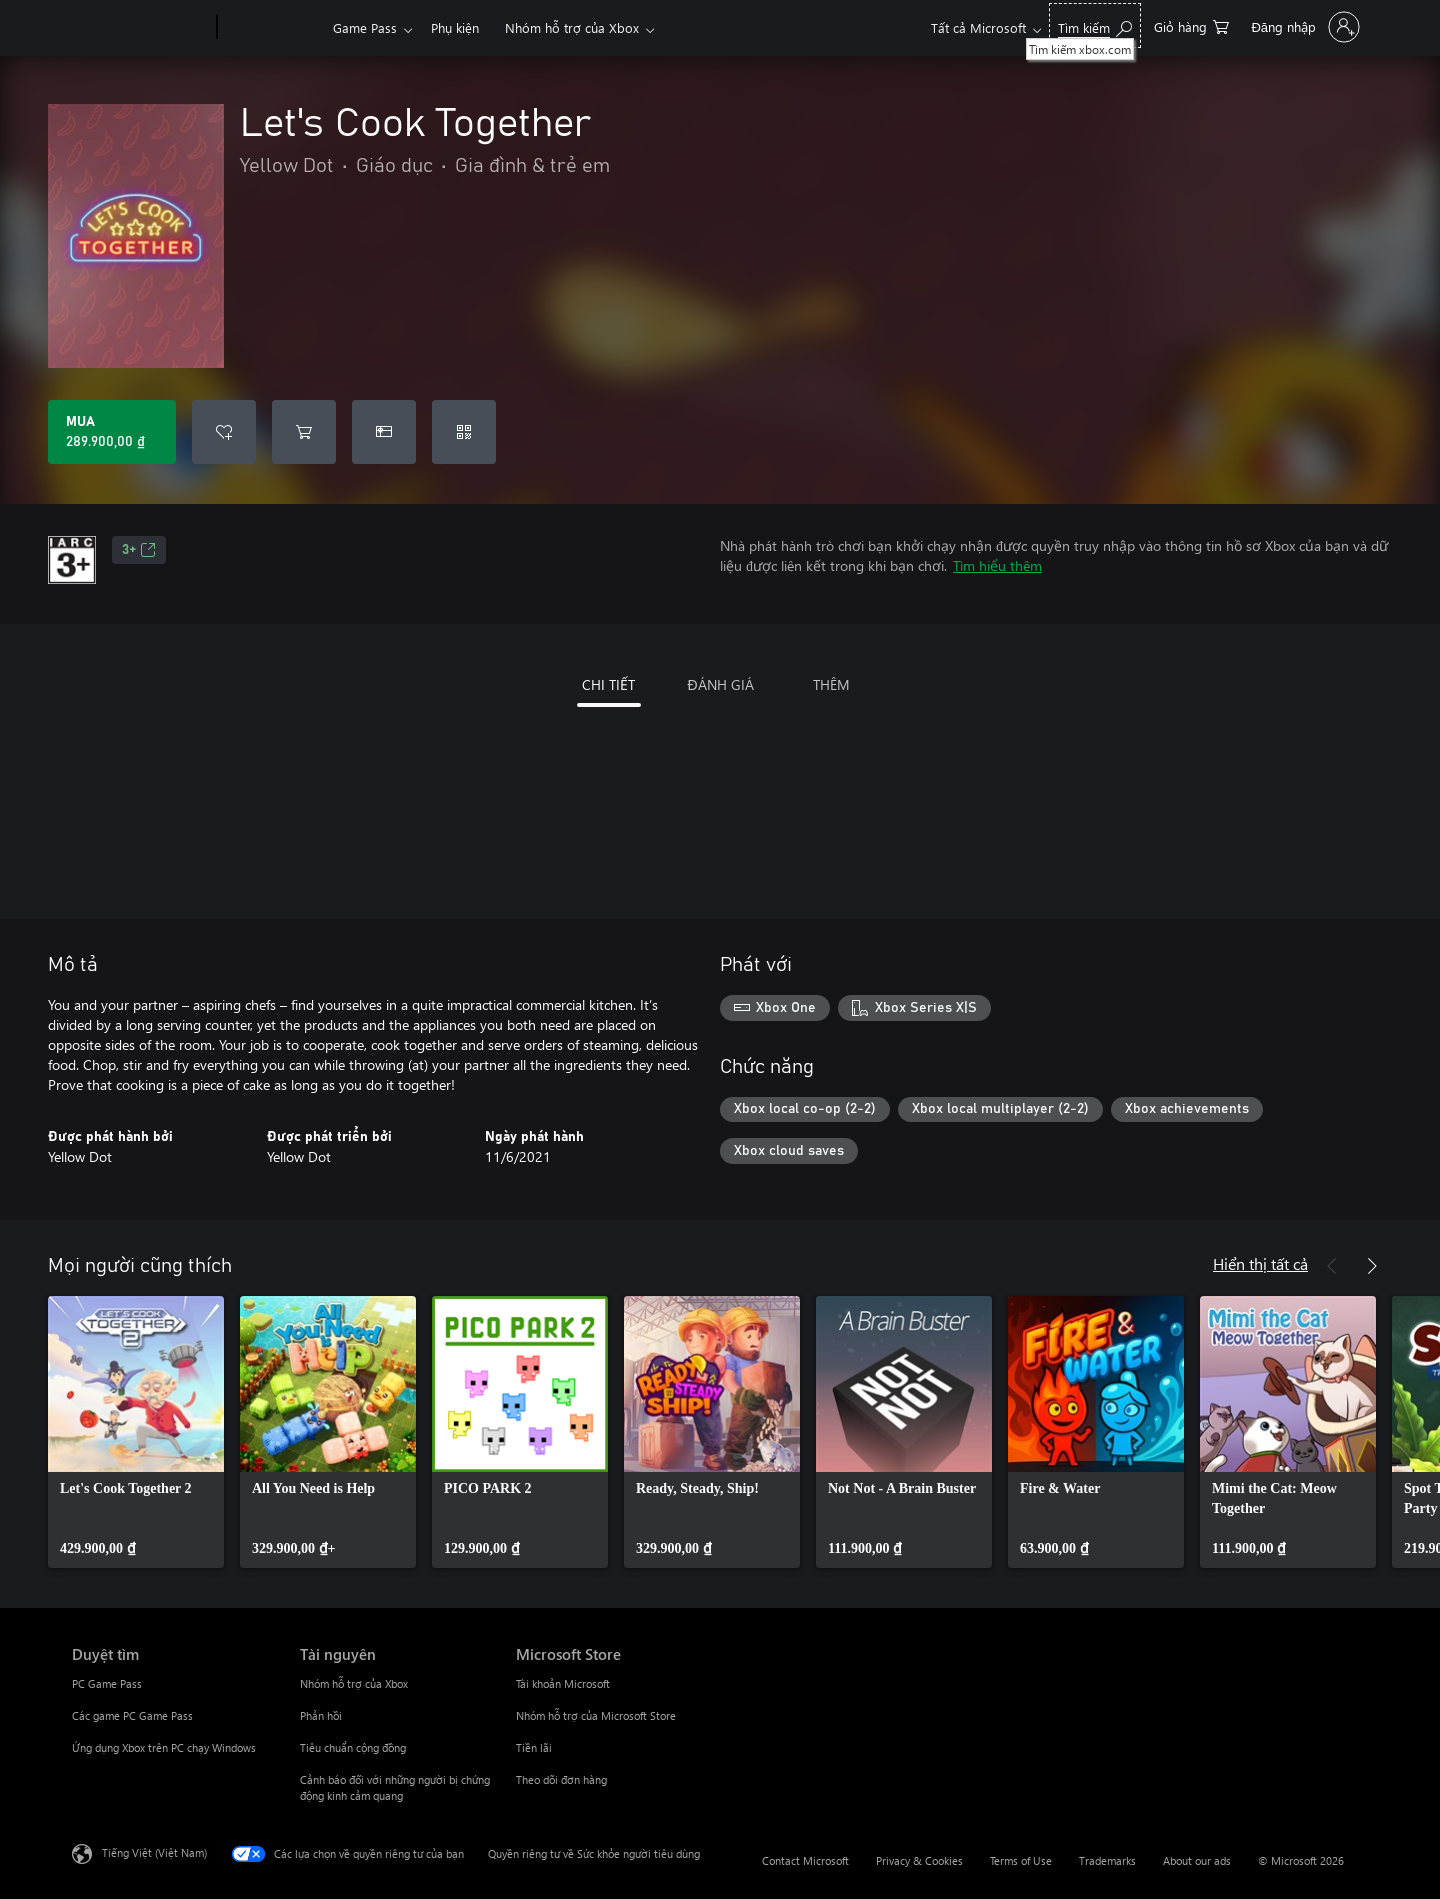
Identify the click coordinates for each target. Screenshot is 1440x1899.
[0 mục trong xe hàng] (1191, 25)
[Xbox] (272, 28)
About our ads (1197, 1860)
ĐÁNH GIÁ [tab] (720, 684)
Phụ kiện (455, 27)
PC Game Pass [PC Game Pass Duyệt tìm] (107, 1683)
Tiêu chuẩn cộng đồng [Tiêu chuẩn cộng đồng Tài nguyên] (353, 1747)
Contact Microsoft (805, 1860)
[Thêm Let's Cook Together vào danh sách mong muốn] (224, 432)
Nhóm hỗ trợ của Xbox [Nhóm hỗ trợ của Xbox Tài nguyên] (354, 1683)
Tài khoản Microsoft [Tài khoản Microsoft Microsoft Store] (563, 1683)
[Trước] (1332, 1266)
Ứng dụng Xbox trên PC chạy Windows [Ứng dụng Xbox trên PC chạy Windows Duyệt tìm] (164, 1747)
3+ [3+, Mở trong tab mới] (139, 550)
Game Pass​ (365, 27)
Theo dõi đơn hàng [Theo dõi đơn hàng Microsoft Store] (561, 1779)
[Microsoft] (140, 28)
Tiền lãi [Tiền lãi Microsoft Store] (534, 1747)
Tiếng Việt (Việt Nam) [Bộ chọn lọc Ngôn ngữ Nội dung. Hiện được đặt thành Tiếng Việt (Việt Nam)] (154, 1852)
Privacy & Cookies (919, 1860)
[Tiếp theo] (1372, 1266)
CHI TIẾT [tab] (608, 684)
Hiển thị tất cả (1260, 1263)
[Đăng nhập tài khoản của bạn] (1303, 27)
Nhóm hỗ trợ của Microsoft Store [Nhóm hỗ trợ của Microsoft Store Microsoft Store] (596, 1715)
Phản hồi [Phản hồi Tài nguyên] (321, 1715)
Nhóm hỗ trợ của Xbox (572, 27)
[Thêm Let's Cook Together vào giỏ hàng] (304, 432)
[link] (136, 1432)
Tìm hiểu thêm (997, 565)
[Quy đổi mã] (464, 432)
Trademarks (1107, 1860)
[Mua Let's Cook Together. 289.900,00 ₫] (112, 432)
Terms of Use (1021, 1860)
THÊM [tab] (831, 684)
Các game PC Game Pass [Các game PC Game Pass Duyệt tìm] (132, 1715)
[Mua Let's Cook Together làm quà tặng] (384, 432)
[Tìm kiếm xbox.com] (1095, 25)
